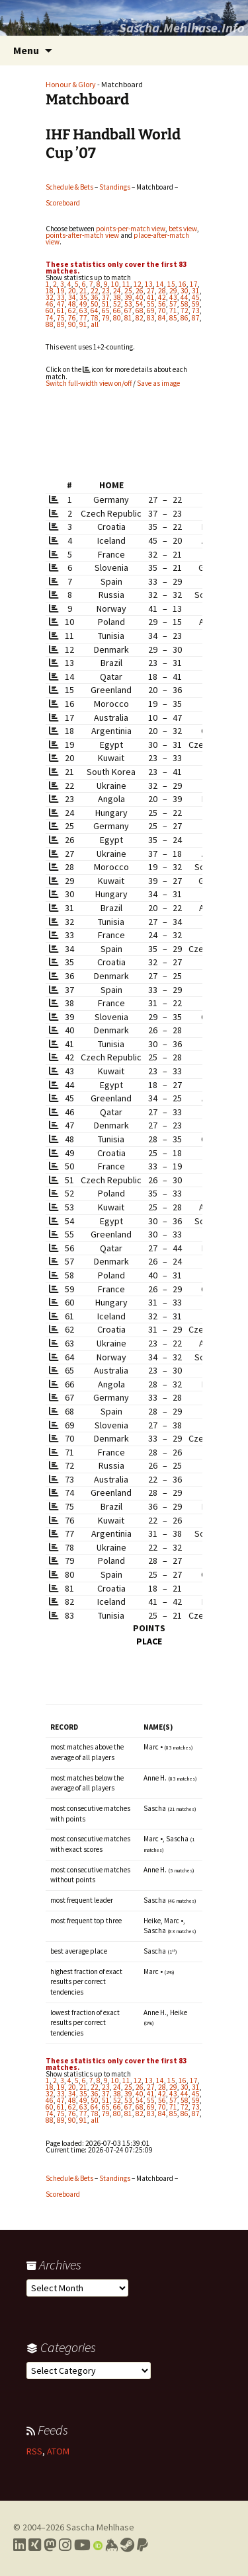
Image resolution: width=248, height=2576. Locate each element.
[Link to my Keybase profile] (111, 2545)
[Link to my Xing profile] (34, 2545)
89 (61, 324)
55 (151, 304)
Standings (114, 187)
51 (106, 304)
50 (95, 304)
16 (182, 284)
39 (128, 297)
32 (50, 297)
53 (128, 304)
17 (194, 284)
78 (95, 317)
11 (126, 284)
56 (162, 304)
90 (72, 324)
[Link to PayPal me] (142, 2545)
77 (83, 317)
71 (173, 310)
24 (117, 290)
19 (61, 290)
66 (117, 310)
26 (140, 290)
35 (83, 297)
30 (184, 290)
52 (117, 304)
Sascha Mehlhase (100, 2527)
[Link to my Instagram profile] (65, 2545)
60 (50, 310)
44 (184, 297)
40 (140, 297)
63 (83, 310)
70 (162, 310)
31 (196, 290)
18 (50, 290)
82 (140, 317)
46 (50, 304)
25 (128, 290)
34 (72, 297)
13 (149, 284)
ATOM (58, 2451)
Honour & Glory (71, 84)
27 (151, 290)
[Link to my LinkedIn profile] (19, 2545)
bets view (183, 228)
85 (173, 317)
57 (173, 304)
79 (106, 317)
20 (72, 290)
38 (117, 297)
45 (196, 297)
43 (173, 297)
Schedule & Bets (69, 187)
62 (72, 310)
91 (83, 324)
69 (151, 310)
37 (106, 297)
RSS (34, 2451)
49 (83, 304)
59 (196, 304)
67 (128, 310)
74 (50, 317)
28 (162, 290)
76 (72, 317)
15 (171, 284)
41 (151, 297)
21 (83, 290)
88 (50, 324)
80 (117, 317)
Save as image (158, 383)
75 (61, 317)
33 (61, 297)
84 (162, 317)
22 (95, 290)
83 (151, 317)
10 (115, 284)
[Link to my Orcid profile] (98, 2545)
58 (184, 304)
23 (106, 290)
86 (184, 317)
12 (138, 284)
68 (140, 310)
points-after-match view (82, 235)
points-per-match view (130, 228)
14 (160, 284)
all (95, 324)
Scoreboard (63, 202)
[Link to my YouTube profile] (82, 2545)
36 (95, 297)
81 (128, 317)
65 (106, 310)
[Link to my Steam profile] (127, 2545)
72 (184, 310)
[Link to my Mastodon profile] (50, 2545)
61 (61, 310)
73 (196, 310)
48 (72, 304)
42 (162, 297)
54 (140, 304)
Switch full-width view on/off (89, 383)
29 (173, 290)
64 (95, 310)
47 (61, 304)
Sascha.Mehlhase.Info (182, 27)
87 (196, 317)
